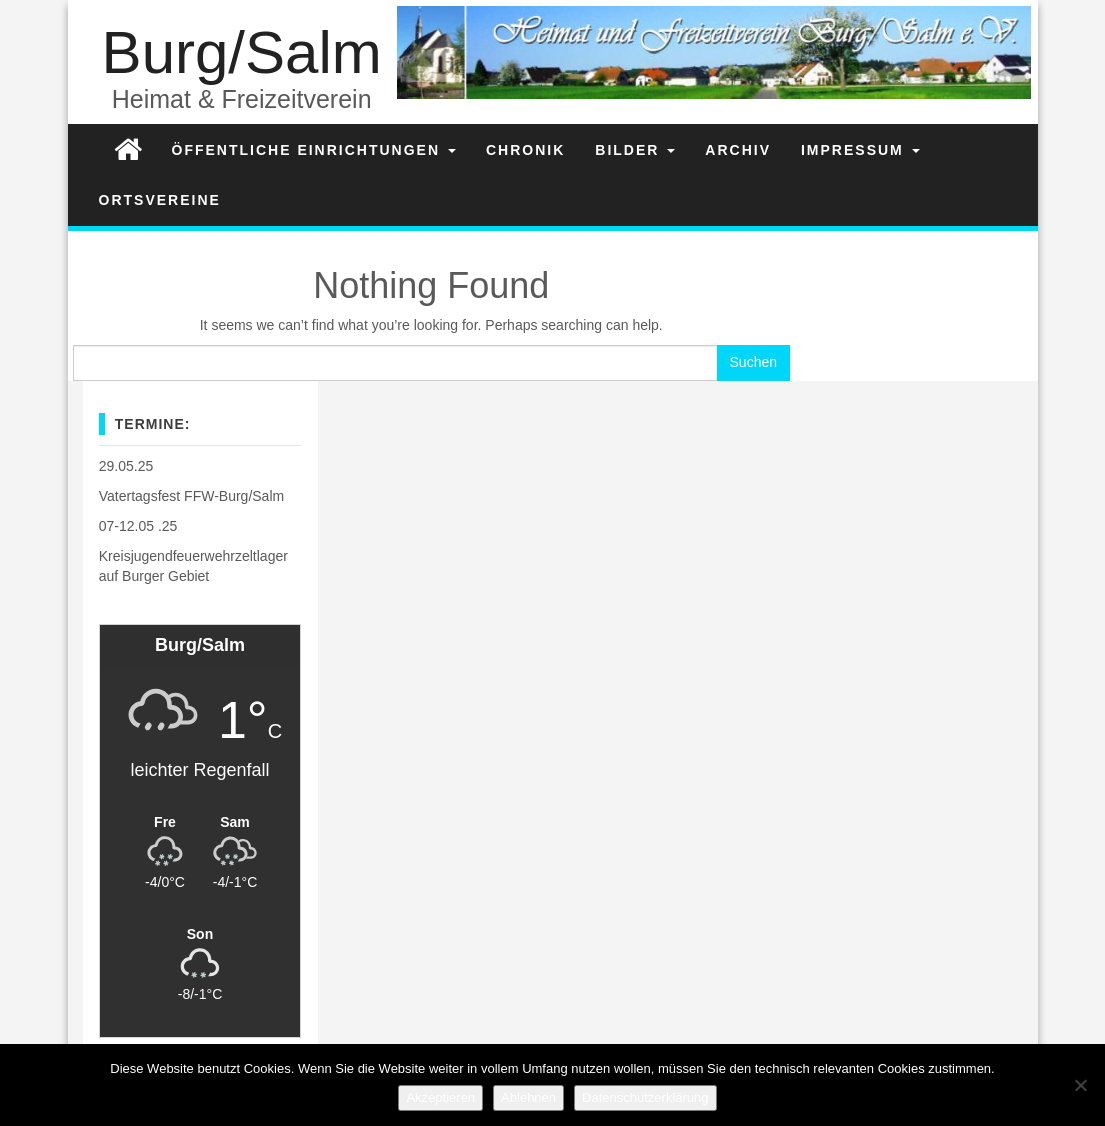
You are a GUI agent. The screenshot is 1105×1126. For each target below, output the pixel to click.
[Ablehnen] (1080, 1085)
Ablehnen (528, 1097)
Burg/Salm (242, 52)
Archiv (738, 150)
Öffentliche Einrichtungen (314, 150)
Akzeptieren (440, 1097)
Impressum (860, 150)
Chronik (525, 150)
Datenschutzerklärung (645, 1097)
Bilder (635, 150)
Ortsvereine (160, 200)
